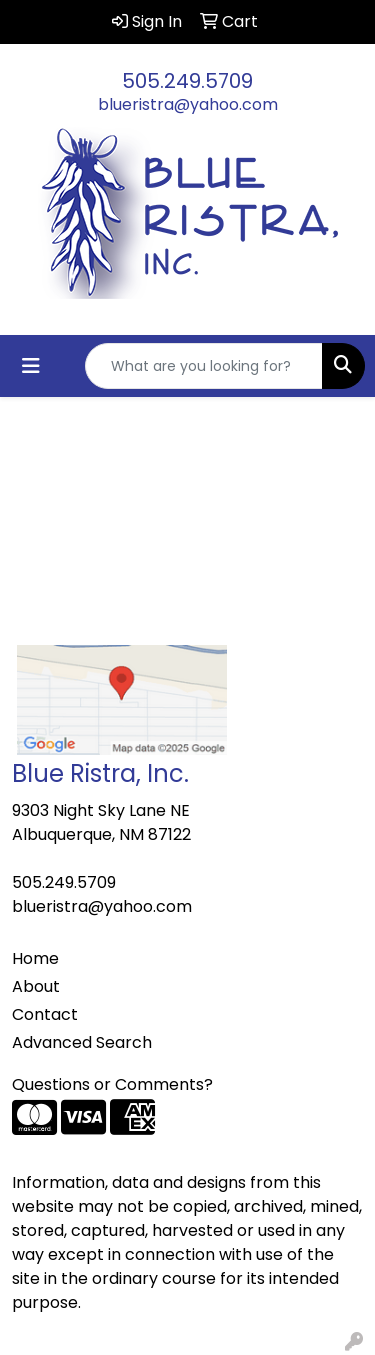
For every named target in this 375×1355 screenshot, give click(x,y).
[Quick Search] (204, 366)
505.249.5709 (187, 81)
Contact (45, 1014)
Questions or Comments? (112, 1084)
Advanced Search (82, 1042)
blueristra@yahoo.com (188, 104)
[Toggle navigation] (31, 366)
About (36, 986)
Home (35, 958)
